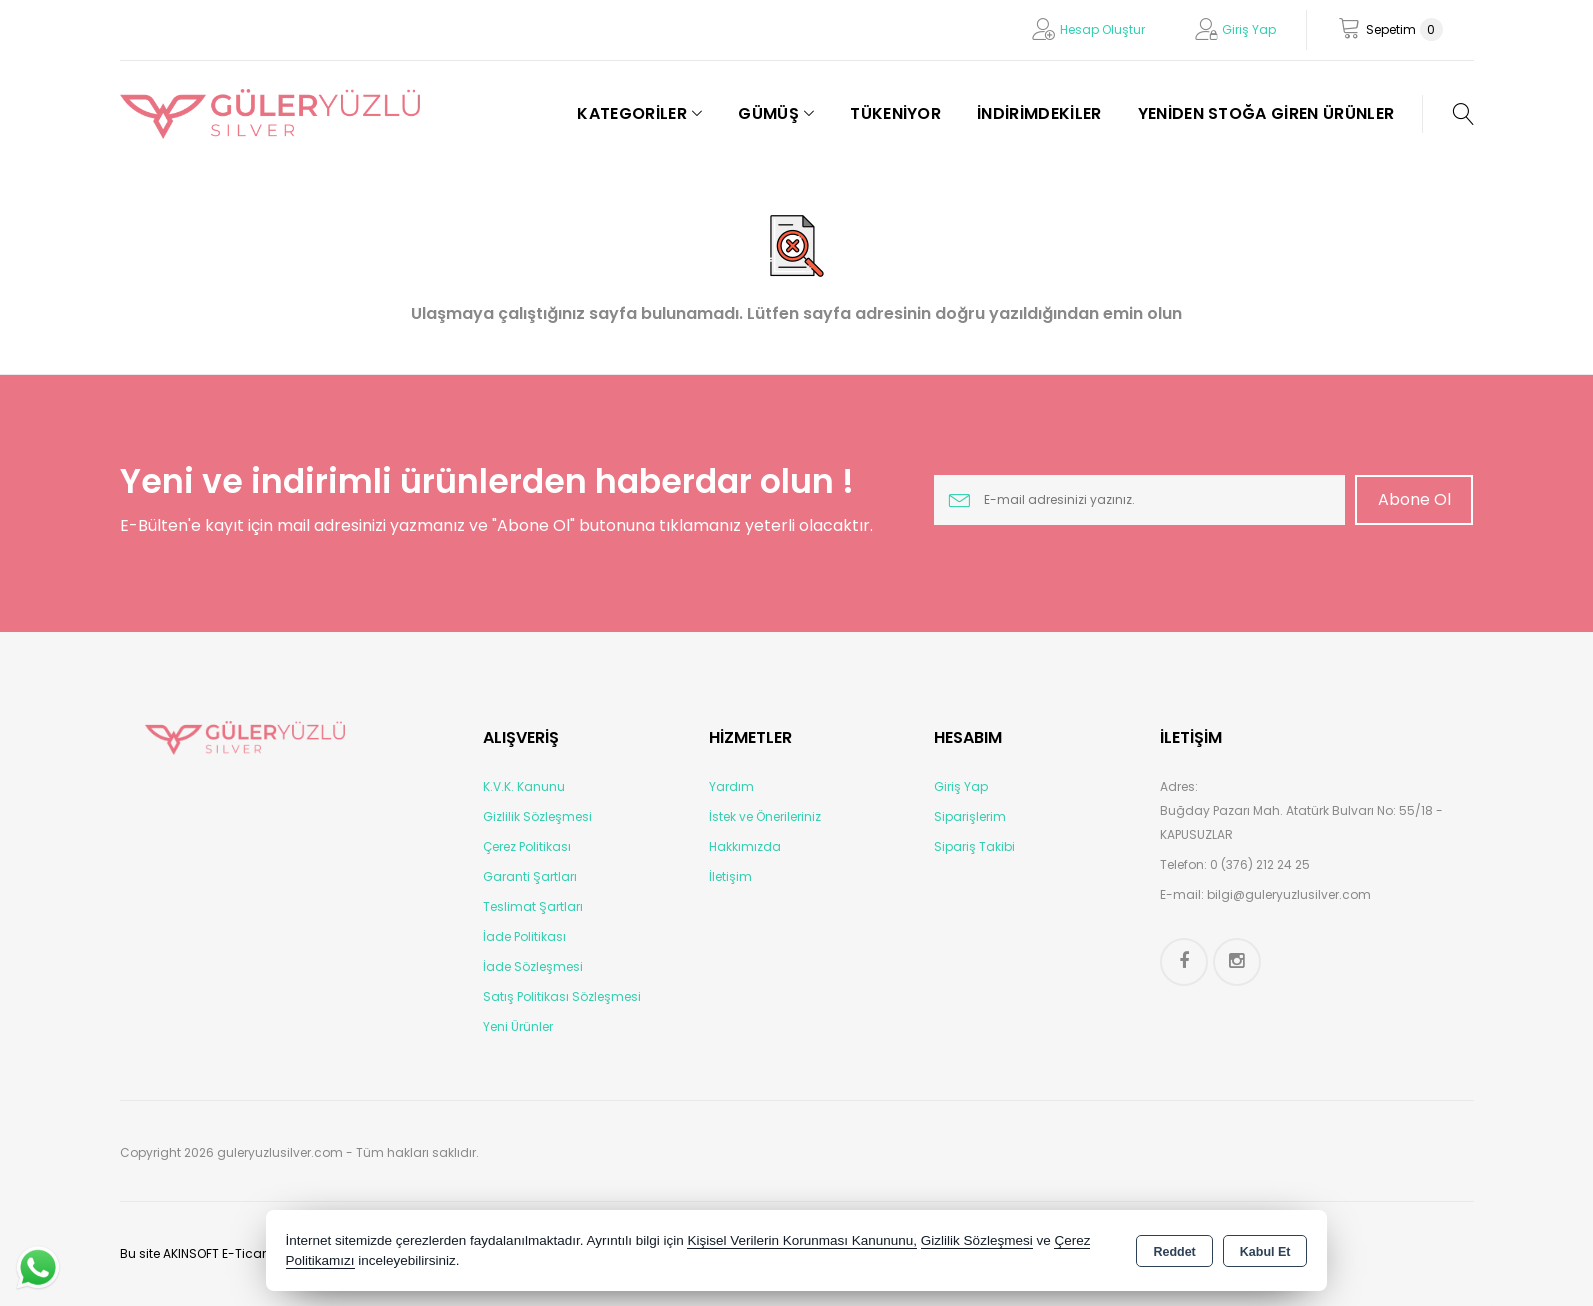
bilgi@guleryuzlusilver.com (1289, 894)
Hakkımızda (745, 846)
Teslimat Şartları (533, 906)
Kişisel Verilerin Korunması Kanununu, (802, 1240)
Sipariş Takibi (974, 846)
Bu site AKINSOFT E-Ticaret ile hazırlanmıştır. (251, 1253)
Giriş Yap (1249, 29)
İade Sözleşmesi (533, 966)
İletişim (730, 876)
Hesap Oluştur (1102, 29)
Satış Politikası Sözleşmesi (562, 996)
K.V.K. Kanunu (524, 786)
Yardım (731, 786)
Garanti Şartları (530, 876)
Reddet (1174, 1252)
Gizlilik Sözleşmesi (537, 816)
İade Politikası (524, 936)
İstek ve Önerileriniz (765, 816)
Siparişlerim (970, 816)
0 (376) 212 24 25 (1260, 864)
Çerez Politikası (527, 846)
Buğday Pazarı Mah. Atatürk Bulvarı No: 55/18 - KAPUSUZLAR (1301, 822)
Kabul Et (1265, 1252)
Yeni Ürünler (518, 1026)
